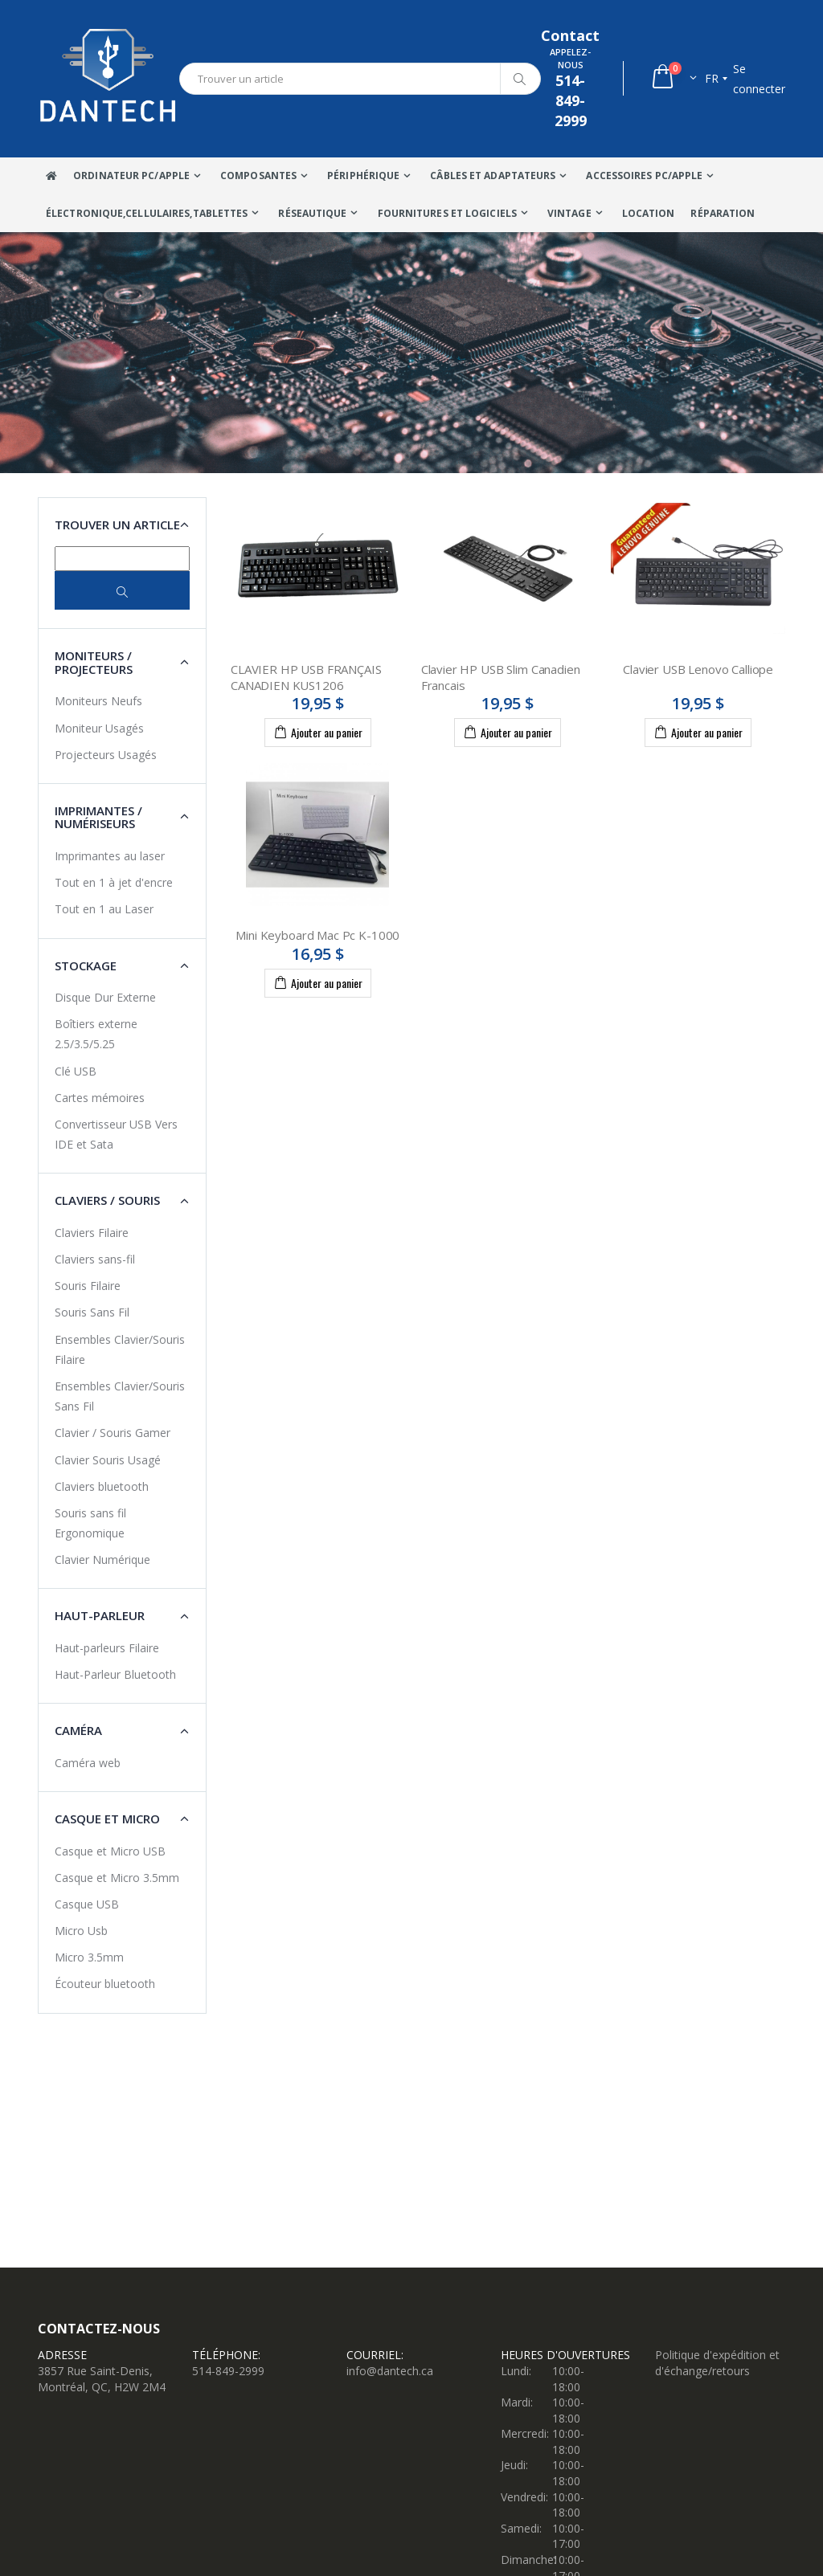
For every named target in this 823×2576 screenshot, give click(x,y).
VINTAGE (569, 213)
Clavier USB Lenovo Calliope (698, 669)
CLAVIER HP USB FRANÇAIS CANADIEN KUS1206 (306, 677)
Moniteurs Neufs (98, 700)
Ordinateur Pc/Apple (131, 175)
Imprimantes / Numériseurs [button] (98, 817)
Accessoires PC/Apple (644, 175)
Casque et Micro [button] (107, 1819)
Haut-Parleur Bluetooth (115, 1674)
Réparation (722, 213)
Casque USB (87, 1904)
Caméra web (88, 1762)
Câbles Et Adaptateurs (492, 175)
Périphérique (363, 175)
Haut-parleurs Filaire (107, 1647)
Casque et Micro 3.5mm (117, 1877)
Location (648, 213)
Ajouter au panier (317, 732)
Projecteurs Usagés (106, 754)
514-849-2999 (228, 2370)
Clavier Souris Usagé (108, 1460)
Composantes (258, 175)
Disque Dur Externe (105, 997)
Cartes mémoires (100, 1097)
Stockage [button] (86, 965)
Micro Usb (81, 1930)
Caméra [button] (78, 1730)
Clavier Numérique (102, 1559)
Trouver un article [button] (117, 524)
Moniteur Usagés (99, 728)
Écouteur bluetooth (105, 1983)
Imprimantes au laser (110, 855)
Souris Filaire (88, 1285)
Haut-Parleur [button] (100, 1615)
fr (712, 78)
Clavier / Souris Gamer (112, 1432)
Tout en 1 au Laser (104, 909)
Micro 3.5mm (89, 1957)
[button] (673, 78)
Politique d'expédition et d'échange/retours (717, 2362)
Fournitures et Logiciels (447, 213)
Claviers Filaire (92, 1232)
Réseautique (312, 213)
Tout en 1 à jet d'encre (114, 882)
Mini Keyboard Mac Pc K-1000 (317, 935)
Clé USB (75, 1071)
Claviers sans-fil (95, 1259)
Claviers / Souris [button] (107, 1200)
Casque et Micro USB (110, 1851)
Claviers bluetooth (102, 1486)
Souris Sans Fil (92, 1312)
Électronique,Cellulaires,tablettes (147, 213)
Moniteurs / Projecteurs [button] (94, 662)
